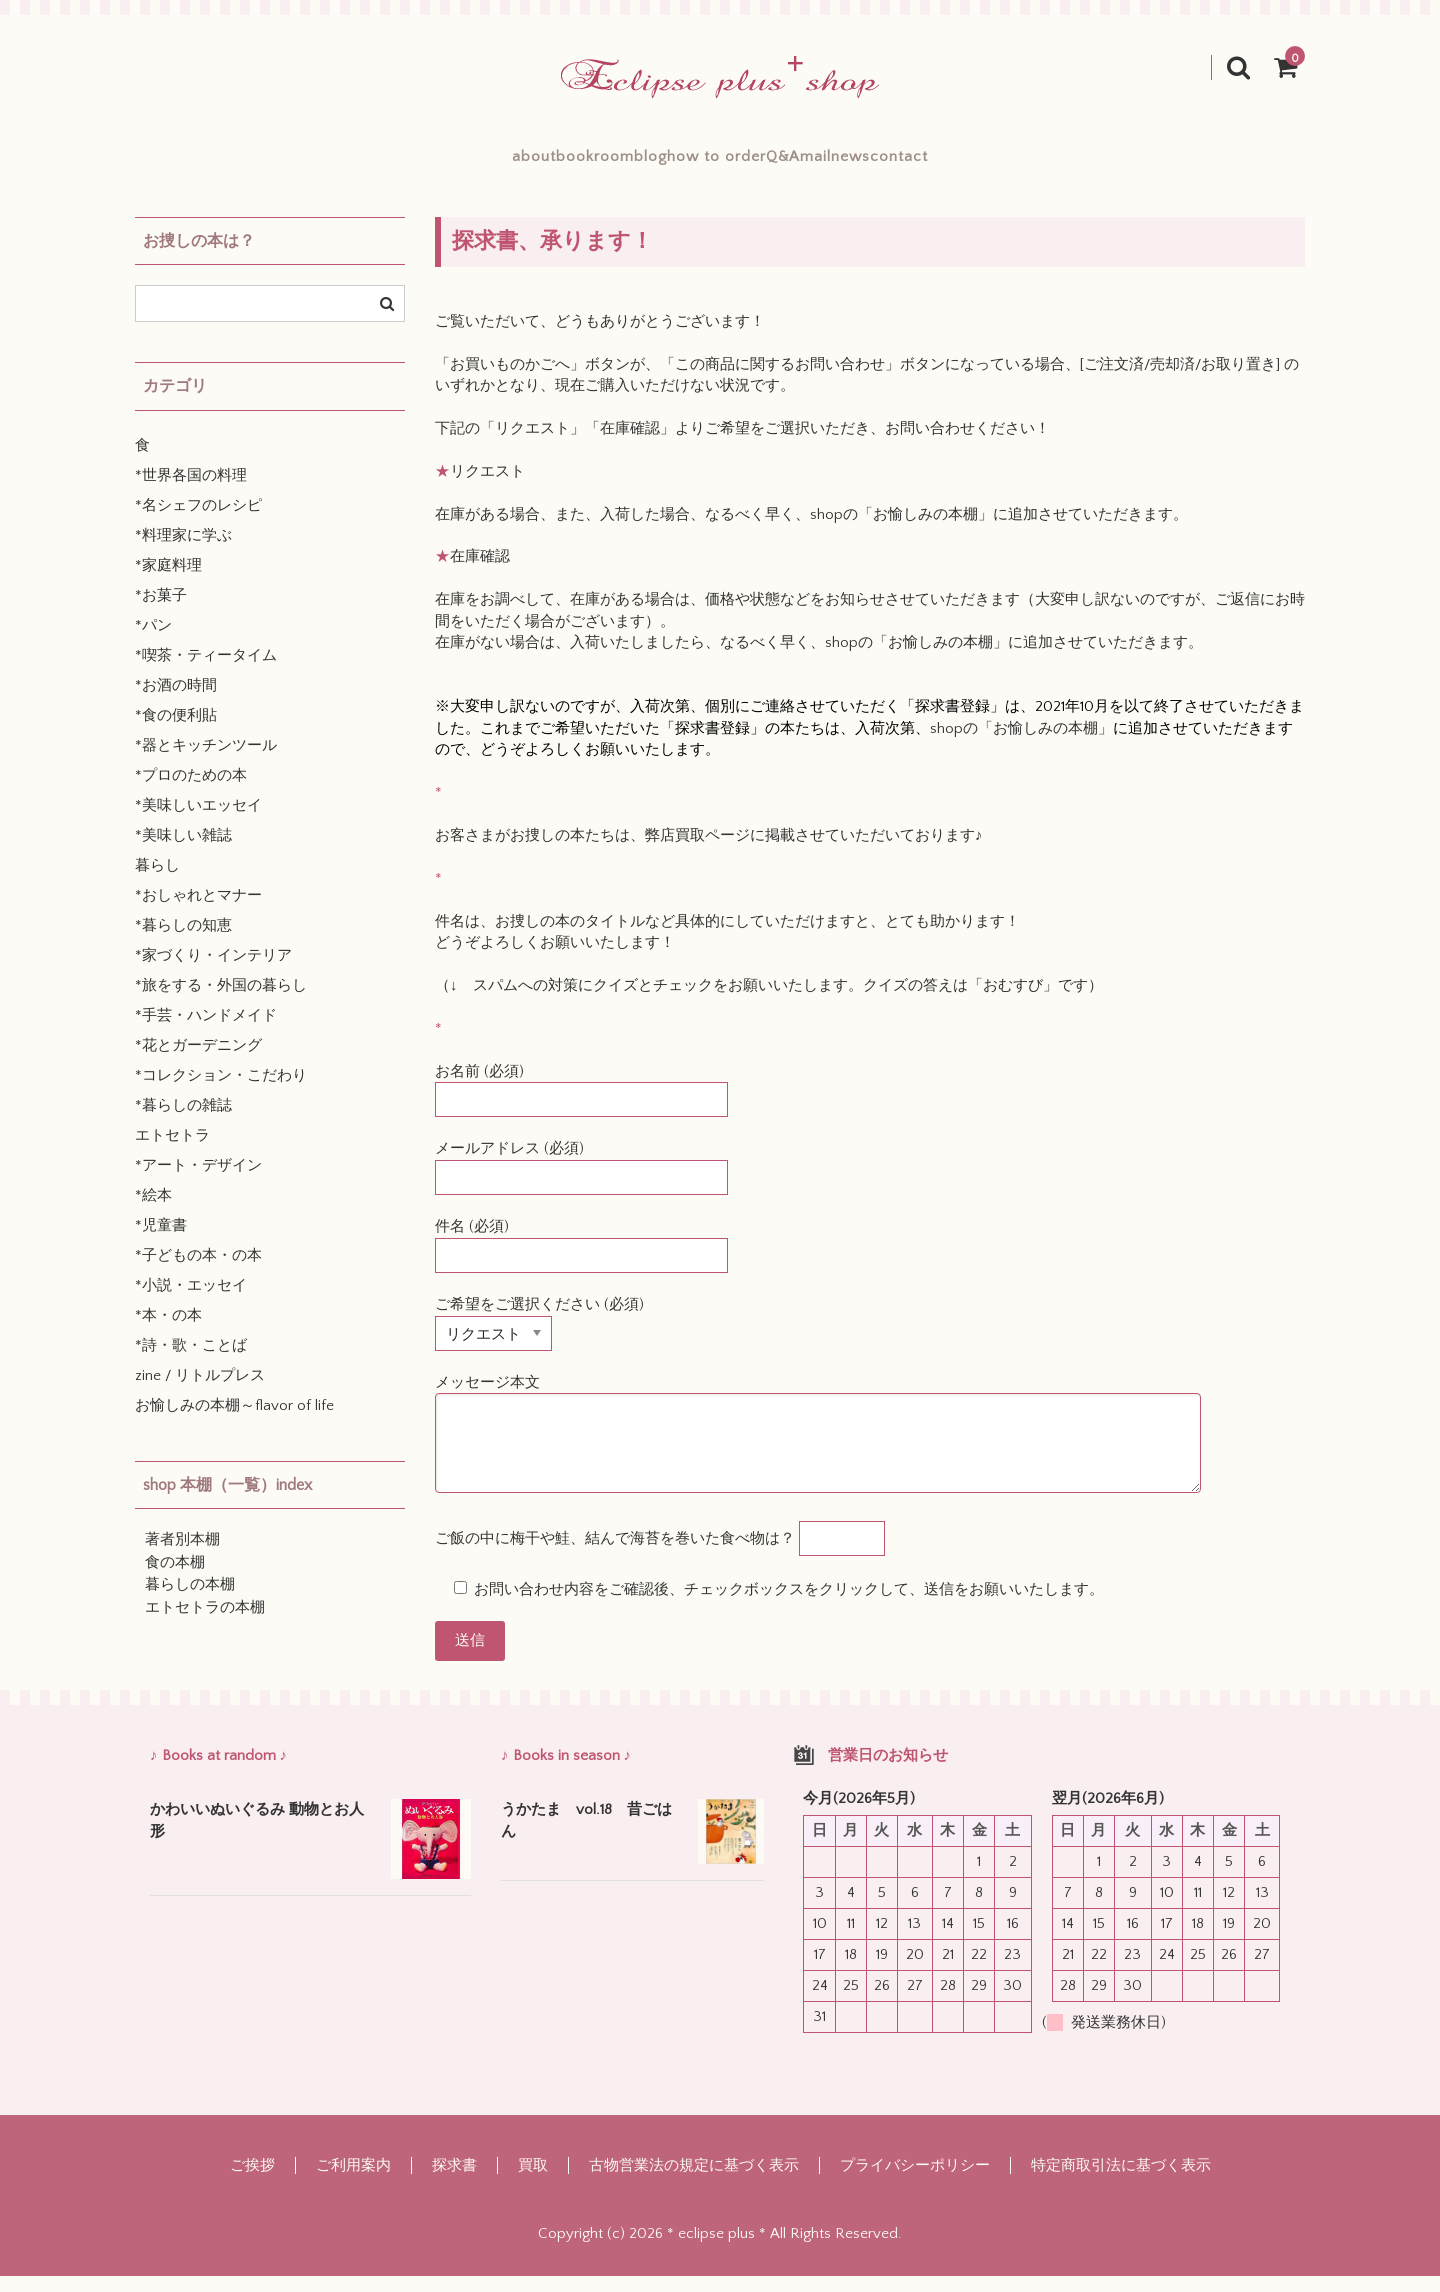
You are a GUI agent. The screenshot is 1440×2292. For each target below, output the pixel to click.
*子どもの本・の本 (198, 1271)
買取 (533, 2181)
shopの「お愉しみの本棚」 (901, 530)
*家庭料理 (168, 581)
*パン (153, 641)
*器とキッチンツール (206, 761)
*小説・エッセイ (191, 1301)
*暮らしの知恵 (183, 941)
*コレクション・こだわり (221, 1091)
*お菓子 (161, 611)
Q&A (832, 164)
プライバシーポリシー (915, 2181)
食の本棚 (175, 1578)
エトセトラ (172, 1151)
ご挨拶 (252, 2181)
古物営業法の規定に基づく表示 (694, 2181)
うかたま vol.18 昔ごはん (586, 1837)
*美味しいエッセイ (198, 821)
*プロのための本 (191, 791)
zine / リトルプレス (200, 1391)
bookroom (496, 164)
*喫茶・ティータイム (206, 671)
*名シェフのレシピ (198, 521)
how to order (716, 164)
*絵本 (153, 1211)
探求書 (454, 2181)
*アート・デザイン (198, 1181)
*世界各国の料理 (191, 491)
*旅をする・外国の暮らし (221, 1001)
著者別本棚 (182, 1555)
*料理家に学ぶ (183, 551)
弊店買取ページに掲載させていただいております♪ (814, 851)
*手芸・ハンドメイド (206, 1031)
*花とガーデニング (198, 1061)
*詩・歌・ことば (191, 1361)
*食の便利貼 (176, 731)
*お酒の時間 (176, 701)
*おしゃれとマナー (198, 911)
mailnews (934, 164)
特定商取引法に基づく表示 (1121, 2181)
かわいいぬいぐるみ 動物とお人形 (257, 1837)
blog (600, 164)
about (387, 164)
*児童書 (161, 1241)
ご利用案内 (353, 2181)
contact (1047, 164)
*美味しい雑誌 (183, 851)
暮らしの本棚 (190, 1600)
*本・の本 (168, 1331)
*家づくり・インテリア (213, 971)
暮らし (157, 881)
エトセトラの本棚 (205, 1623)
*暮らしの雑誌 (183, 1121)
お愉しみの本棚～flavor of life (234, 1421)
